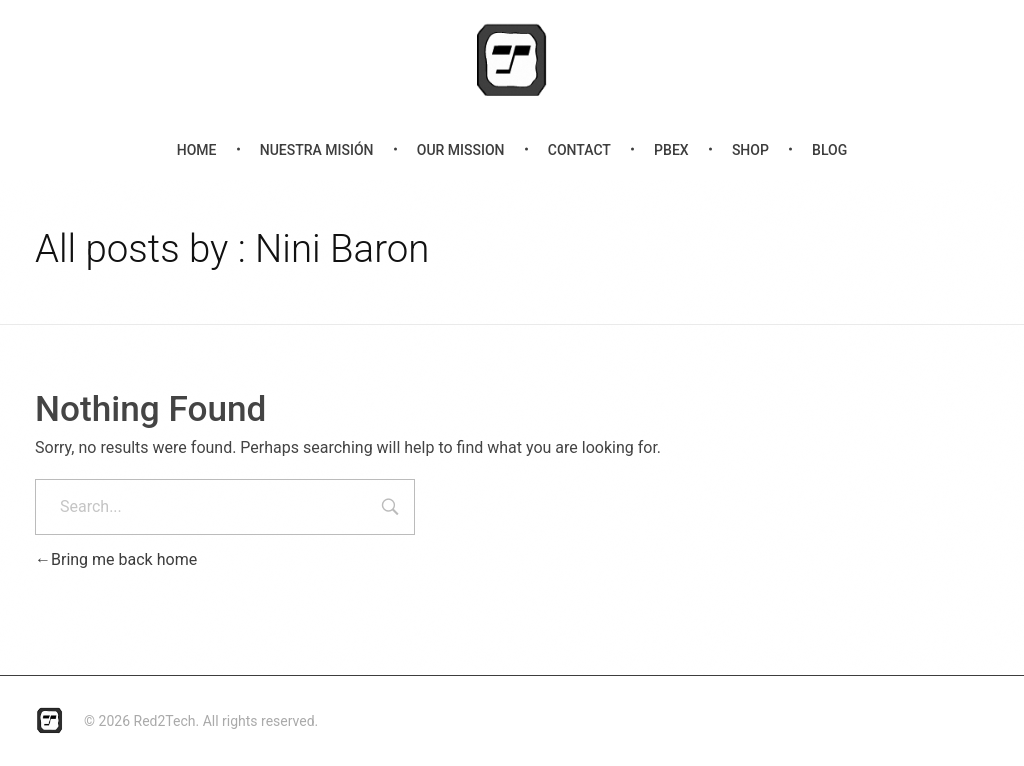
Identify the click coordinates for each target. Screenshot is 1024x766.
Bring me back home (116, 559)
